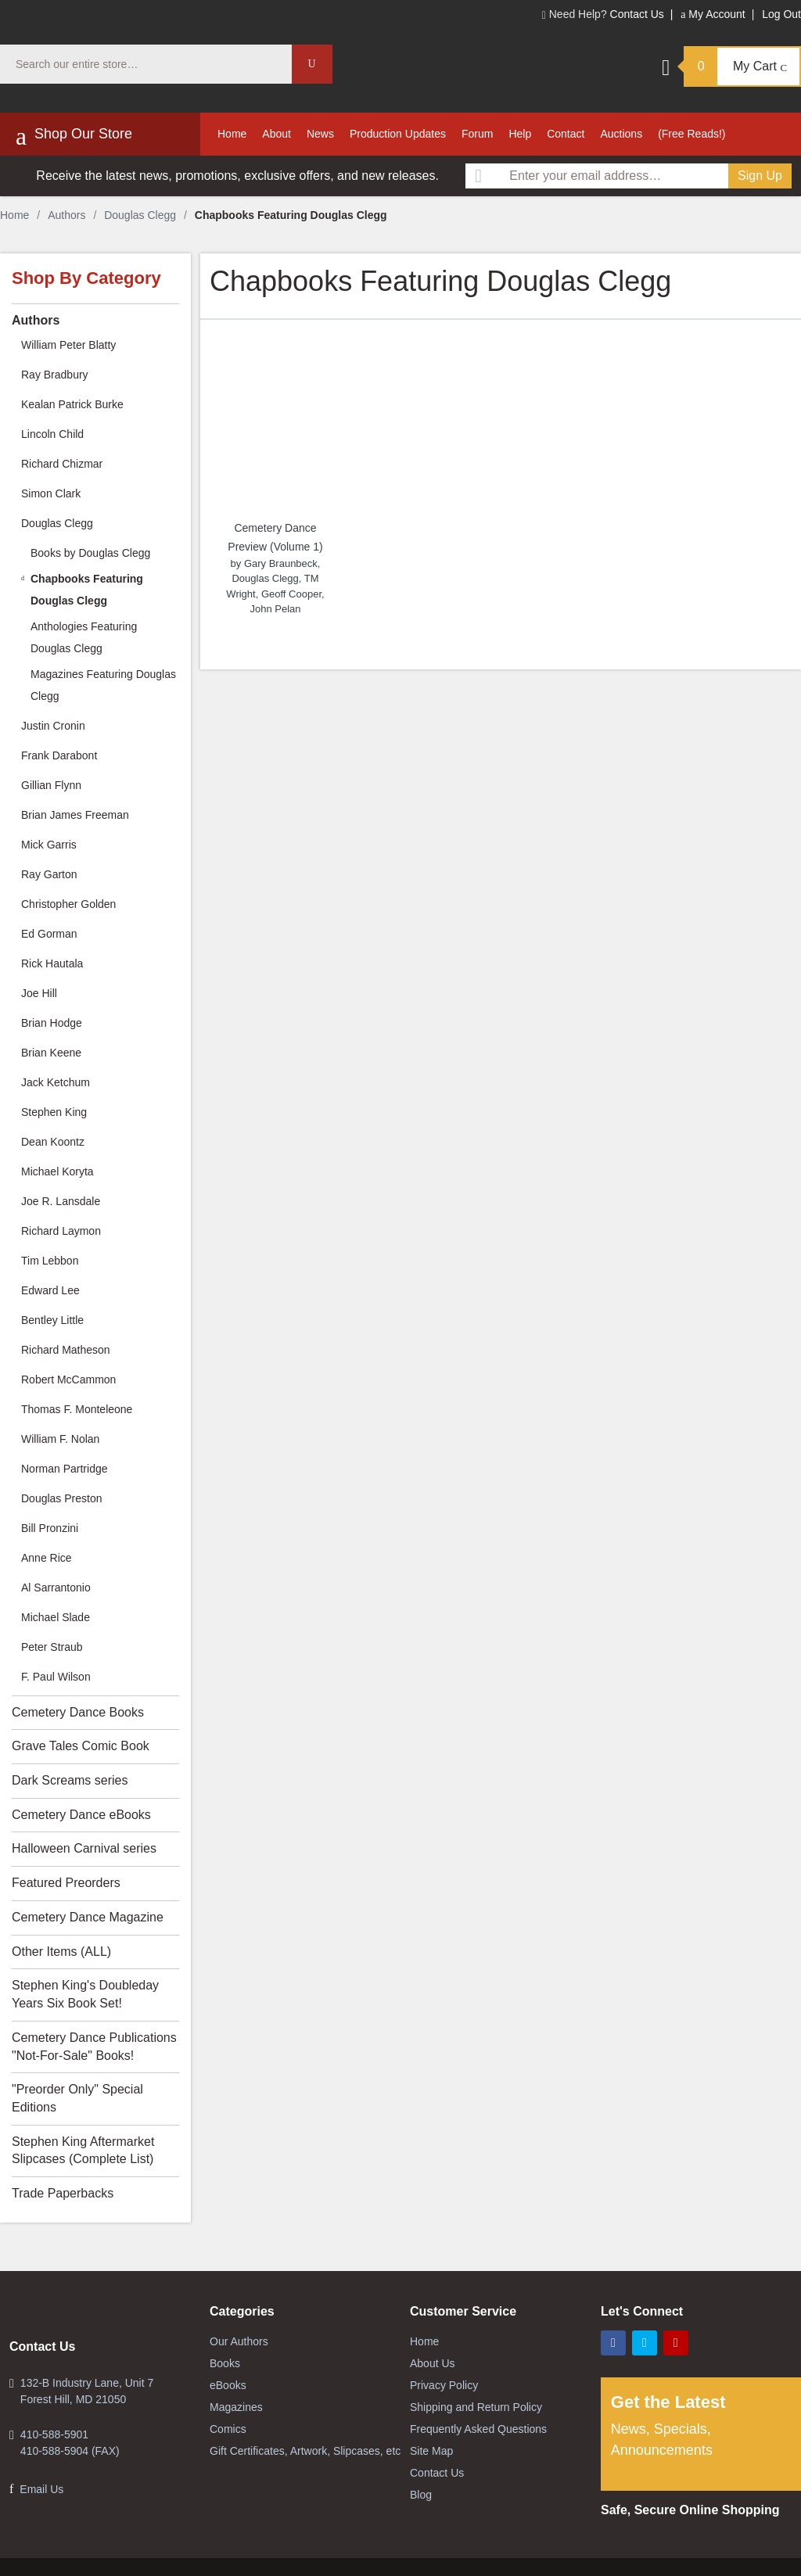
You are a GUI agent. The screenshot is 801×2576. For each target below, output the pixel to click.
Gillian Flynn (51, 785)
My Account (713, 14)
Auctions (621, 133)
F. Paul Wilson (56, 1676)
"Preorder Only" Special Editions (77, 2098)
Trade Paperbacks (62, 2193)
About (276, 133)
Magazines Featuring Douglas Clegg (103, 685)
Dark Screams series (70, 1780)
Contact (565, 133)
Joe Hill (39, 993)
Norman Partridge (64, 1468)
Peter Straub (52, 1647)
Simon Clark (51, 493)
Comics (228, 2429)
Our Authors (239, 2341)
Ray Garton (49, 874)
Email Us (41, 2489)
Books (225, 2363)
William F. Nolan (60, 1439)
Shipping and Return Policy (476, 2407)
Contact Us (637, 14)
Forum (477, 133)
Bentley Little (52, 1320)
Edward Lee (50, 1290)
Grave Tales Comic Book (80, 1746)
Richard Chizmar (61, 463)
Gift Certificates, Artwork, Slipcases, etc (305, 2451)
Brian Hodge (51, 1023)
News (320, 133)
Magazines (236, 2407)
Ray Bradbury (54, 374)
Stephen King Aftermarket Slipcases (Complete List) (83, 2150)
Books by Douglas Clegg (90, 553)
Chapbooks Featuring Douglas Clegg (87, 589)
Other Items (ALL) (61, 1951)
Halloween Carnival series (84, 1848)
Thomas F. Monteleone (76, 1409)
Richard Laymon (61, 1231)
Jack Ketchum (55, 1082)
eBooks (228, 2385)
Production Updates (398, 133)
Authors (66, 215)
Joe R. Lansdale (60, 1201)
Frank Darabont (59, 755)
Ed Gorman (49, 933)
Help (519, 133)
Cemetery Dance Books (78, 1712)
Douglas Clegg (140, 215)
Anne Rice (46, 1558)
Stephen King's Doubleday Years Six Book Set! (85, 1994)
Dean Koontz (52, 1142)
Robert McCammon (68, 1379)
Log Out (781, 14)
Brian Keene (51, 1052)
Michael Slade (55, 1617)
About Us (432, 2363)
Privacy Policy (444, 2385)
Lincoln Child (52, 434)
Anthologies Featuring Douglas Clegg (84, 637)
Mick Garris (49, 844)
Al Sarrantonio (56, 1587)
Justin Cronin (53, 725)
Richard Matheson (65, 1350)
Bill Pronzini (49, 1528)
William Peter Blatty (68, 345)
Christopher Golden (68, 904)
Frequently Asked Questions (478, 2429)
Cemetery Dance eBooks (81, 1814)
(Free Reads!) (691, 133)
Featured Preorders (66, 1882)
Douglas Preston (61, 1498)
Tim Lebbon (49, 1260)
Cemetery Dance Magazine (87, 1917)
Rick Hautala (52, 963)
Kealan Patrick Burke (72, 404)
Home (231, 133)
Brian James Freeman (75, 815)
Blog (421, 2494)
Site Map (431, 2451)
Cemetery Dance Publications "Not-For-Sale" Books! (94, 2046)
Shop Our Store (74, 136)
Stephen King (54, 1112)
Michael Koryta (57, 1171)
